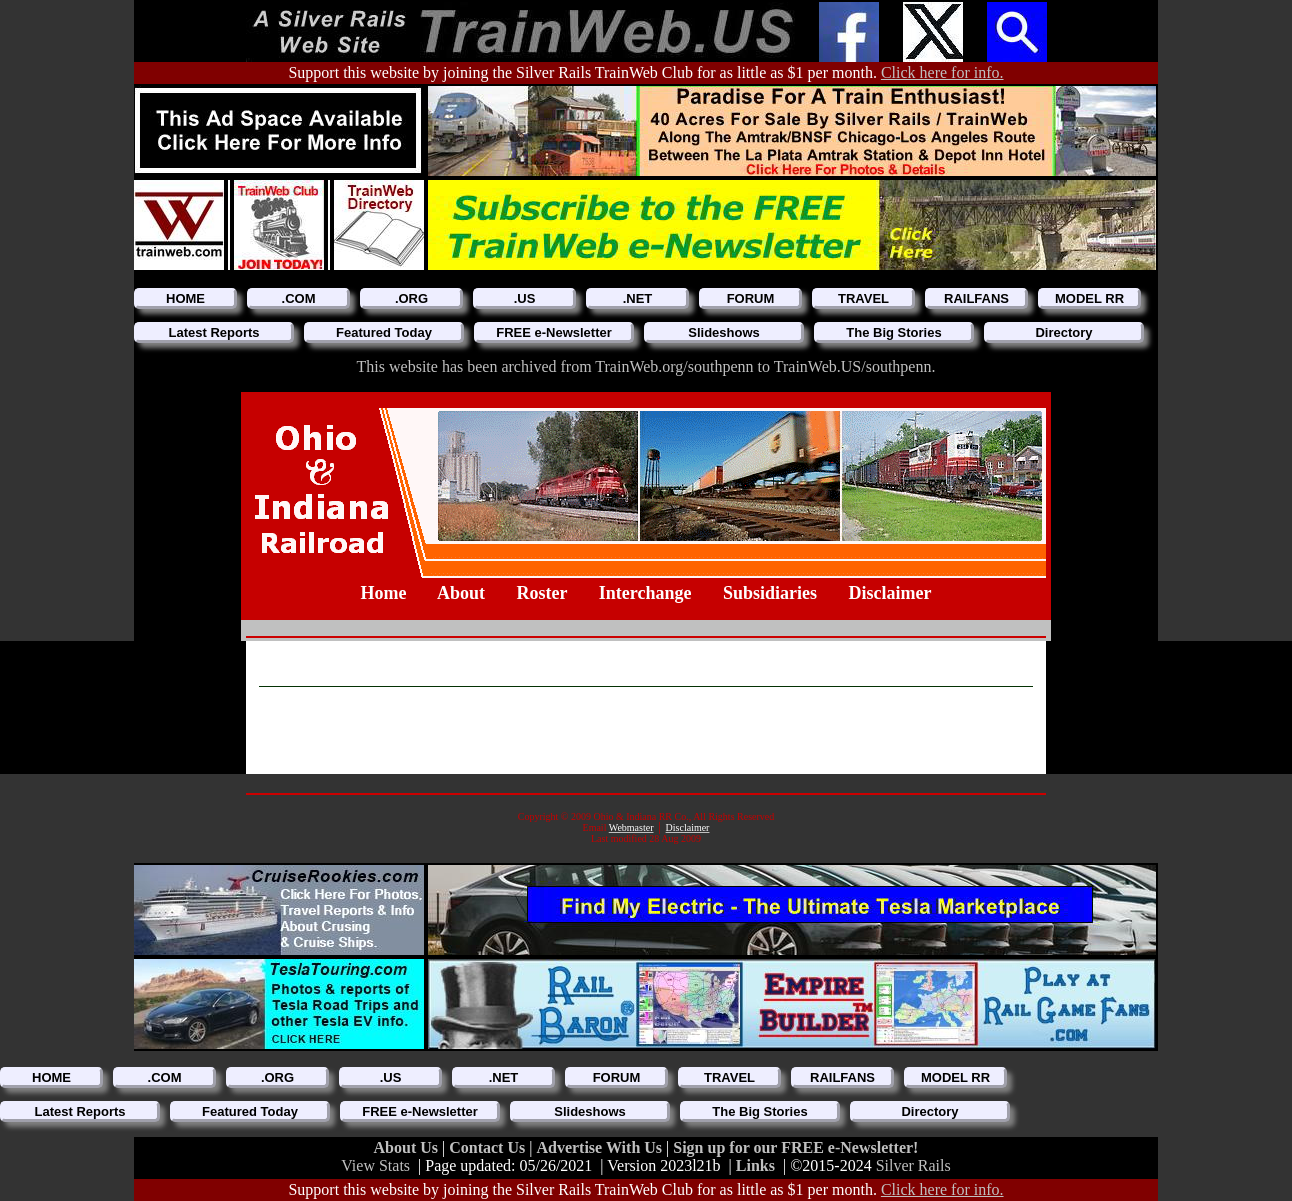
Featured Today (384, 332)
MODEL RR (1089, 298)
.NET (638, 298)
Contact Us (489, 1147)
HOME (185, 298)
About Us (408, 1147)
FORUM (751, 298)
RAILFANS (976, 298)
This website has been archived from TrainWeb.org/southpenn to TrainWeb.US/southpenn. (646, 366)
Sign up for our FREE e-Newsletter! (795, 1147)
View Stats (375, 1165)
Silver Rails (913, 1165)
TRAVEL (863, 298)
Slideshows (724, 332)
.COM (299, 298)
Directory (1063, 332)
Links (755, 1165)
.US (525, 298)
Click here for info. (942, 72)
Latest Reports (213, 332)
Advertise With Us (601, 1147)
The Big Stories (893, 332)
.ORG (411, 298)
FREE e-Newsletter (554, 332)
